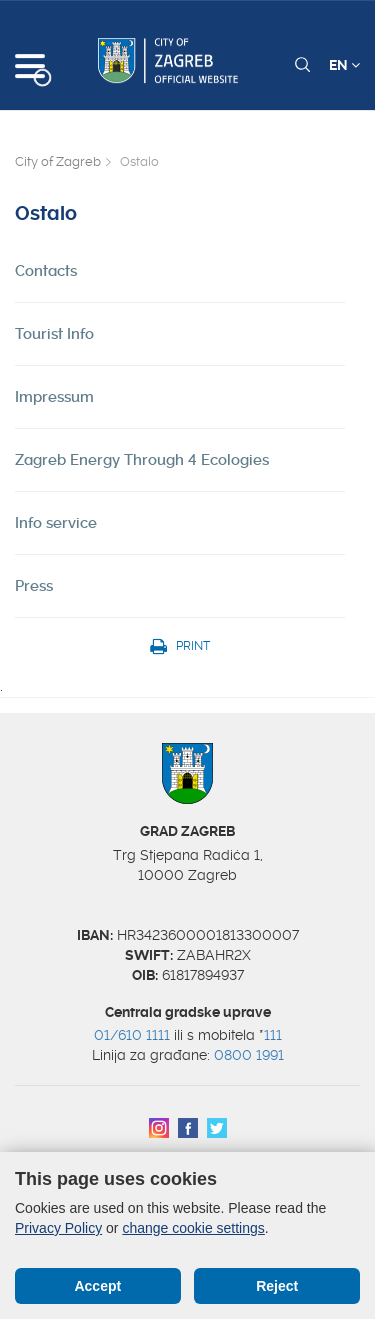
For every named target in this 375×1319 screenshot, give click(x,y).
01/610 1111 (132, 1035)
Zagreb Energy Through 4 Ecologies (142, 460)
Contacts (46, 271)
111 (273, 1035)
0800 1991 (249, 1055)
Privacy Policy (58, 1228)
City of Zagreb (58, 161)
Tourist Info (54, 334)
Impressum (54, 397)
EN (344, 65)
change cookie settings (193, 1228)
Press (34, 586)
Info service (56, 523)
